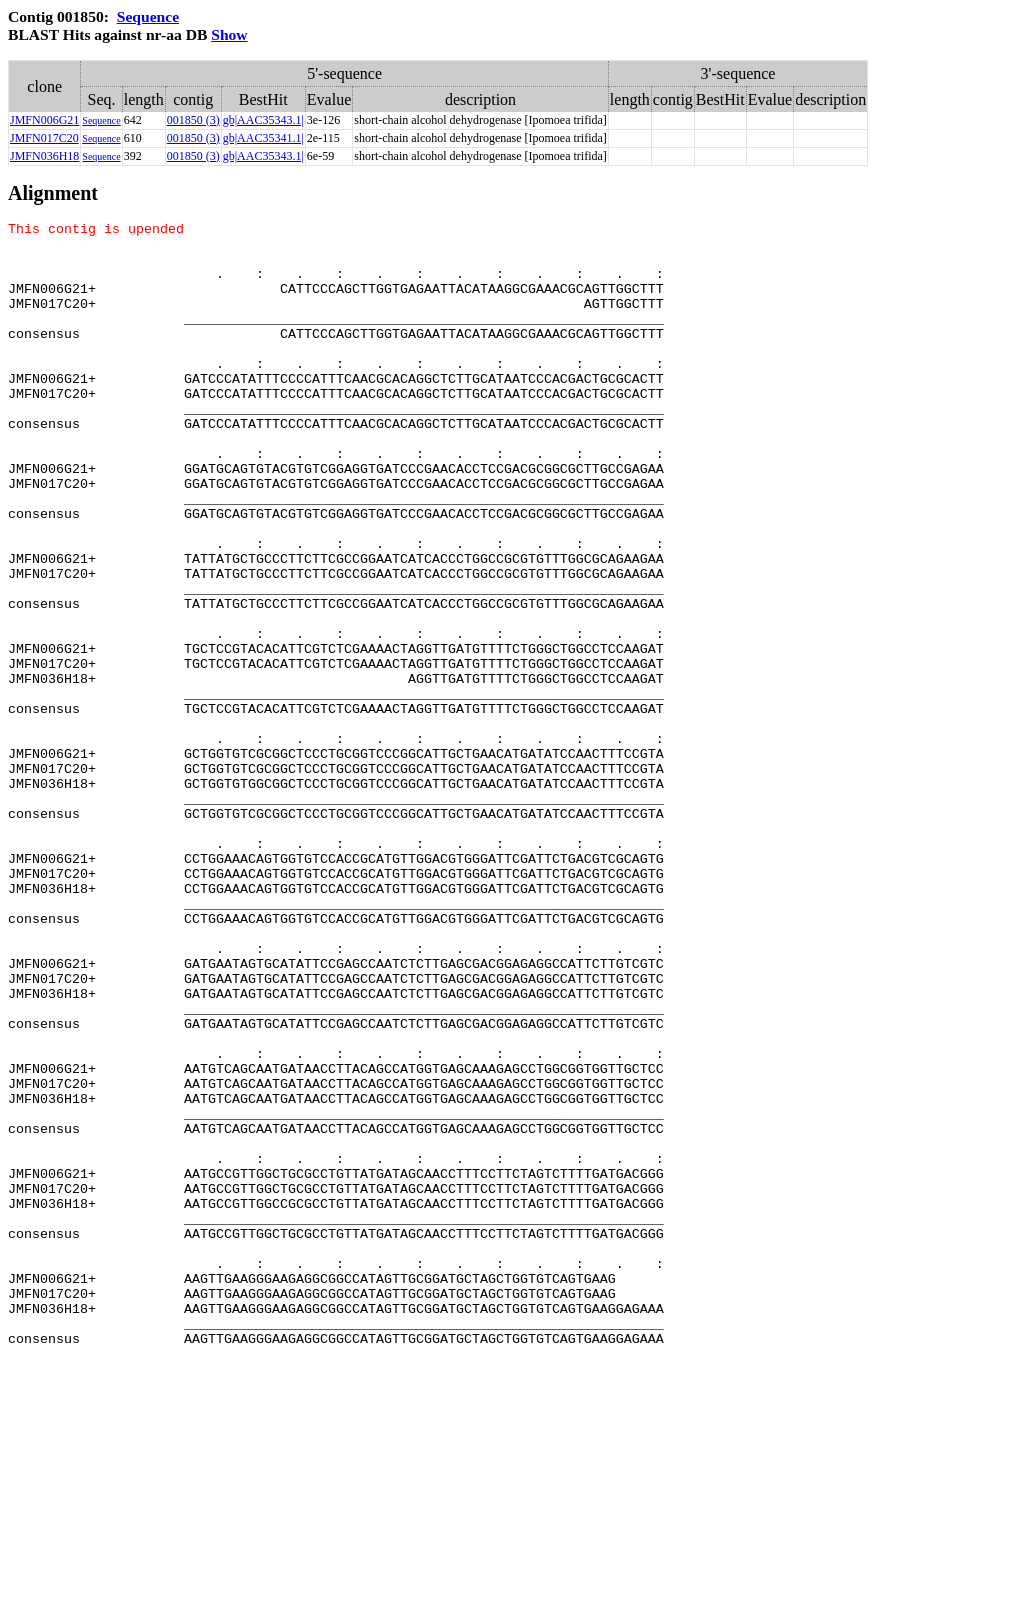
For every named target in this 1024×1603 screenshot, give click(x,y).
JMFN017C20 (44, 138)
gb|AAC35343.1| (263, 120)
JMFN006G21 (44, 120)
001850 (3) (193, 120)
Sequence (148, 16)
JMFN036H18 (44, 156)
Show (229, 34)
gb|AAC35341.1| (263, 138)
